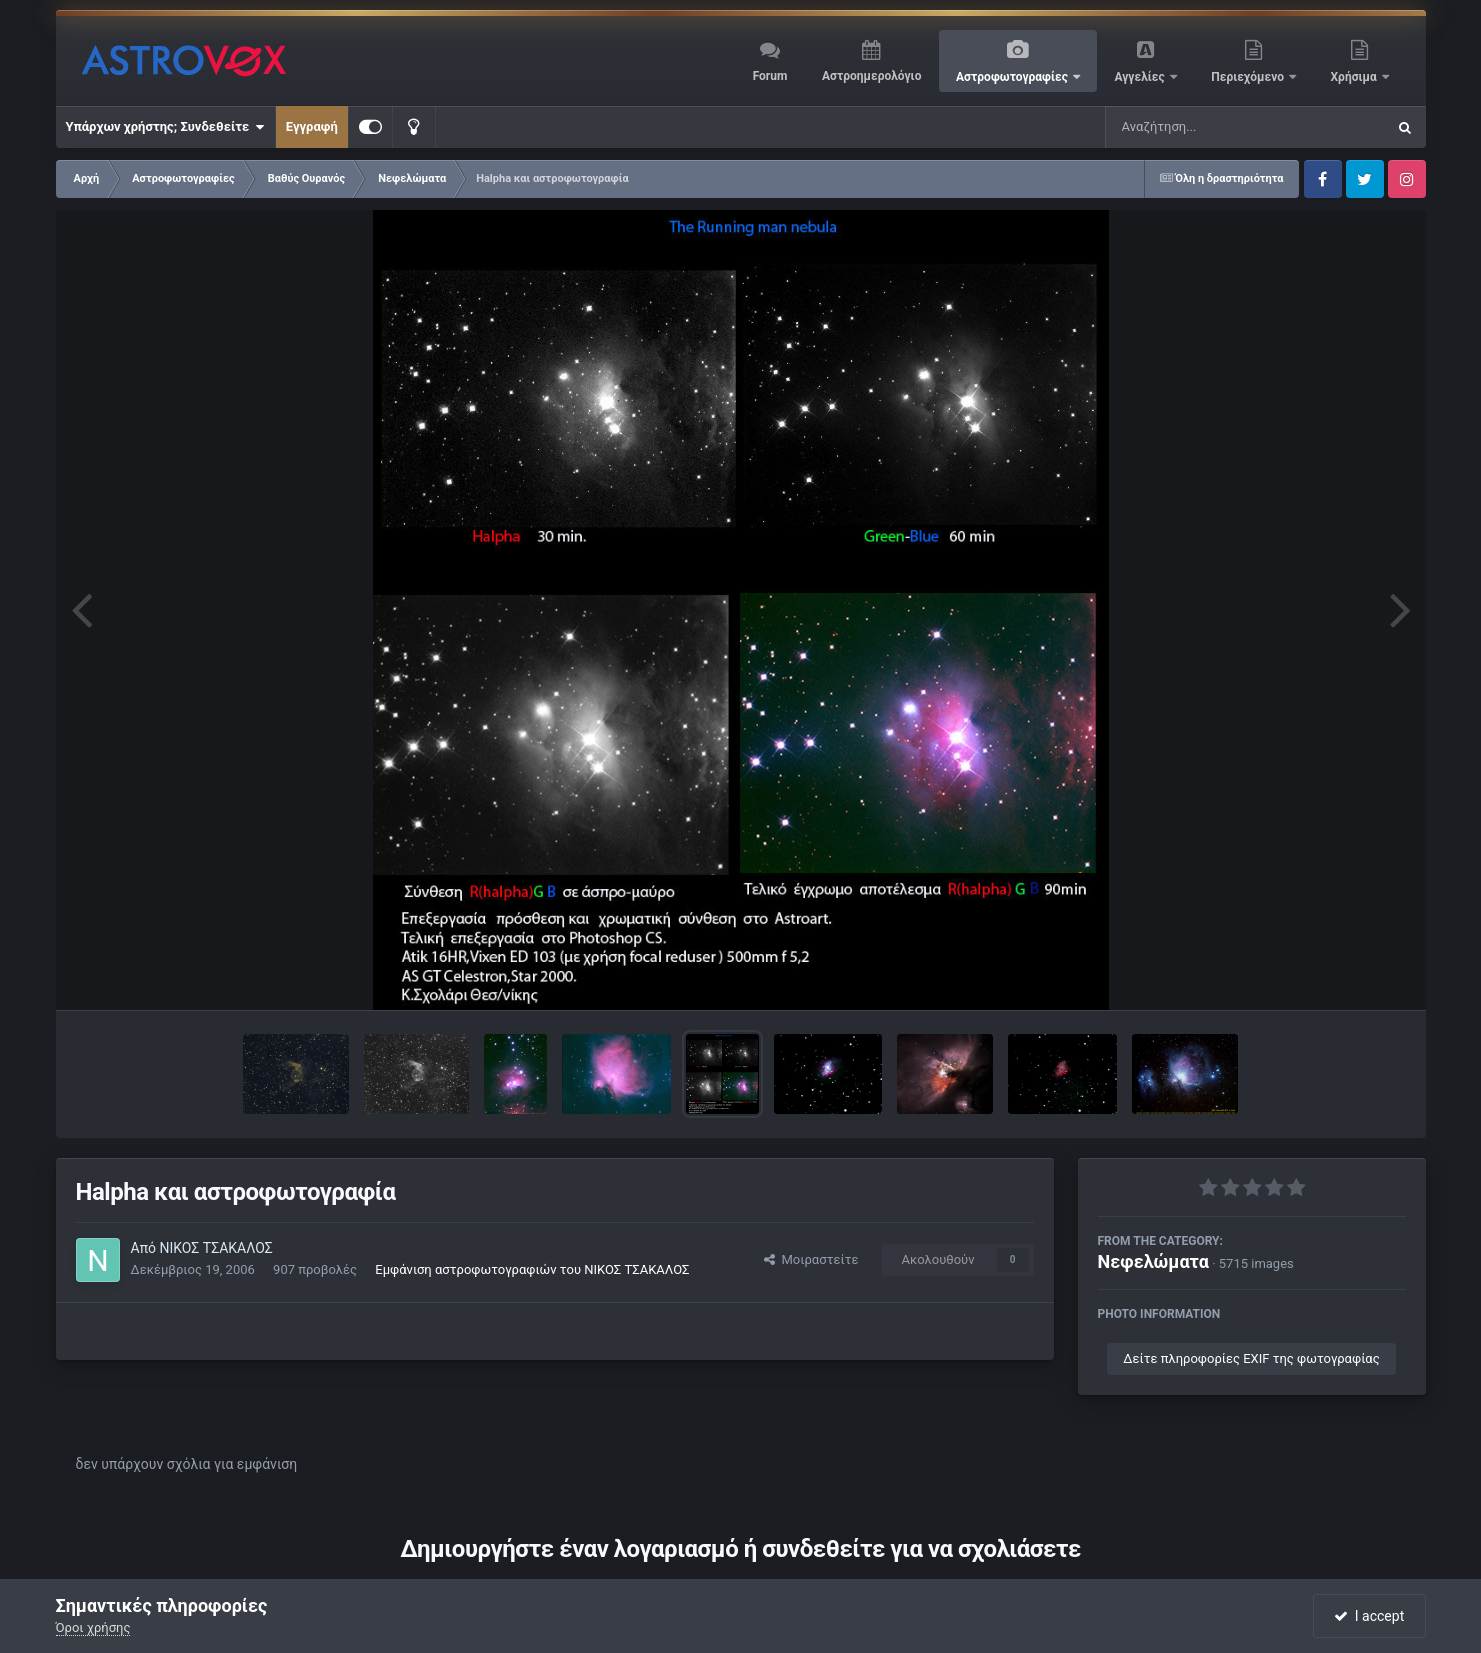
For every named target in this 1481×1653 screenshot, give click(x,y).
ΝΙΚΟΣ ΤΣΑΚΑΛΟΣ (215, 1248)
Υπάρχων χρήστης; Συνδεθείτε (165, 127)
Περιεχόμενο (1249, 77)
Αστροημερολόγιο (871, 76)
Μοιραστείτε (811, 1259)
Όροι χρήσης (93, 1627)
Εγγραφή (312, 126)
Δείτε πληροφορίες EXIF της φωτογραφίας (1251, 1358)
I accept (1369, 1616)
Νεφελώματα (1153, 1261)
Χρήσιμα (1355, 77)
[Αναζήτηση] (1205, 127)
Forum (770, 76)
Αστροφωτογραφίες (1013, 77)
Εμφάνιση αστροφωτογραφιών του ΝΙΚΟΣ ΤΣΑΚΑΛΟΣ (532, 1269)
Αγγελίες (1140, 77)
